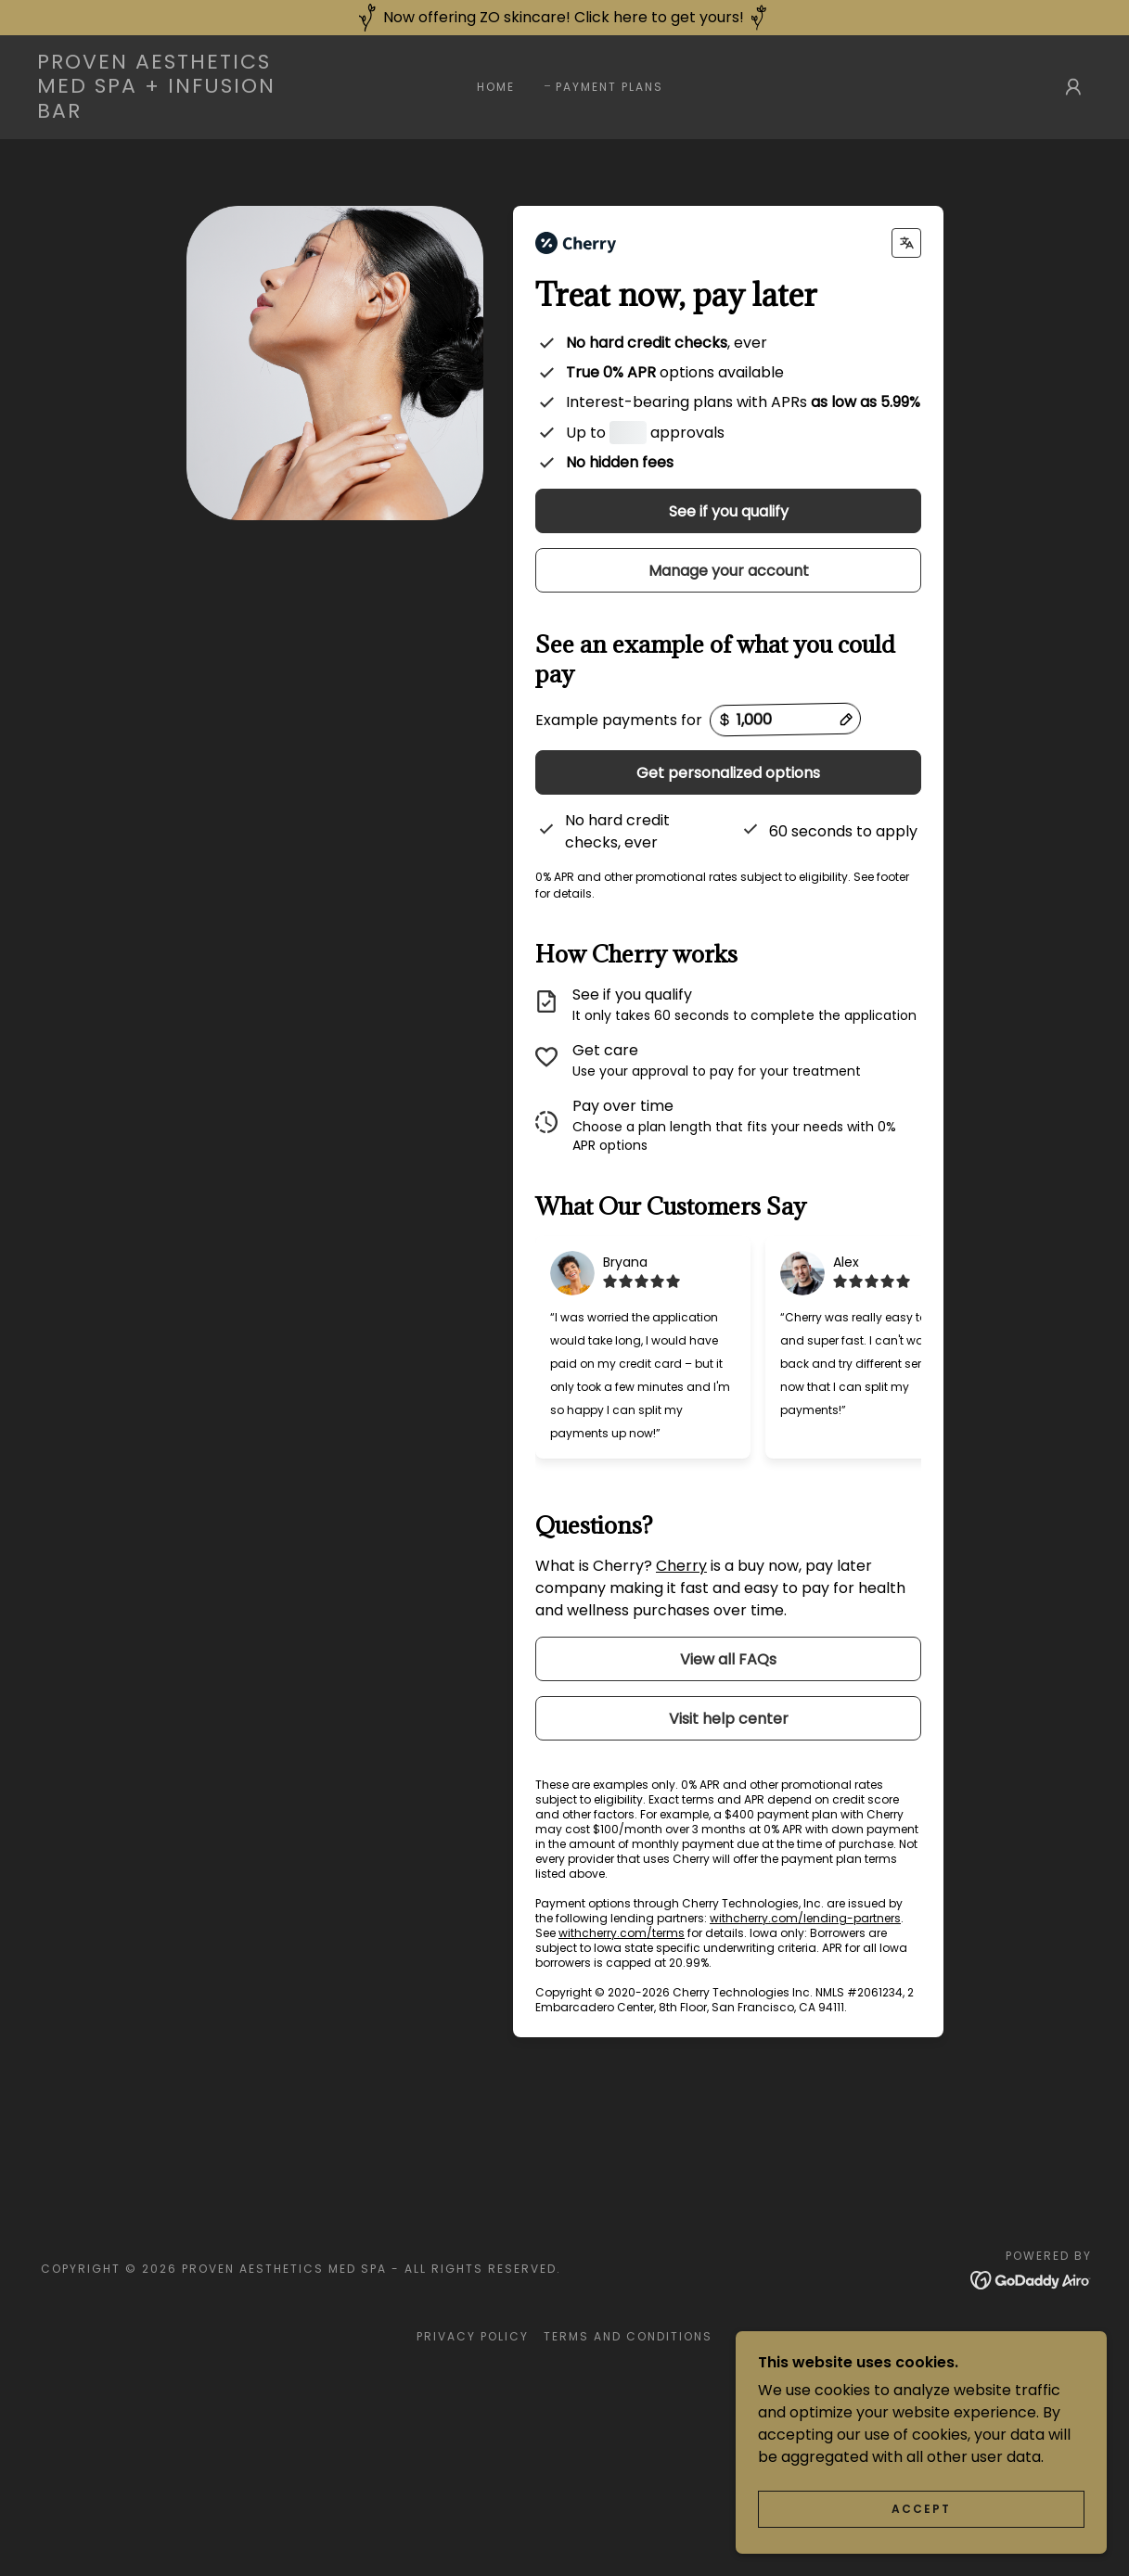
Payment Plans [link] (609, 87)
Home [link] (496, 87)
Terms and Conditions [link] (628, 2378)
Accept (921, 2509)
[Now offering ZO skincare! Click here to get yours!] (564, 18)
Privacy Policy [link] (473, 2378)
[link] (180, 112)
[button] (1073, 87)
